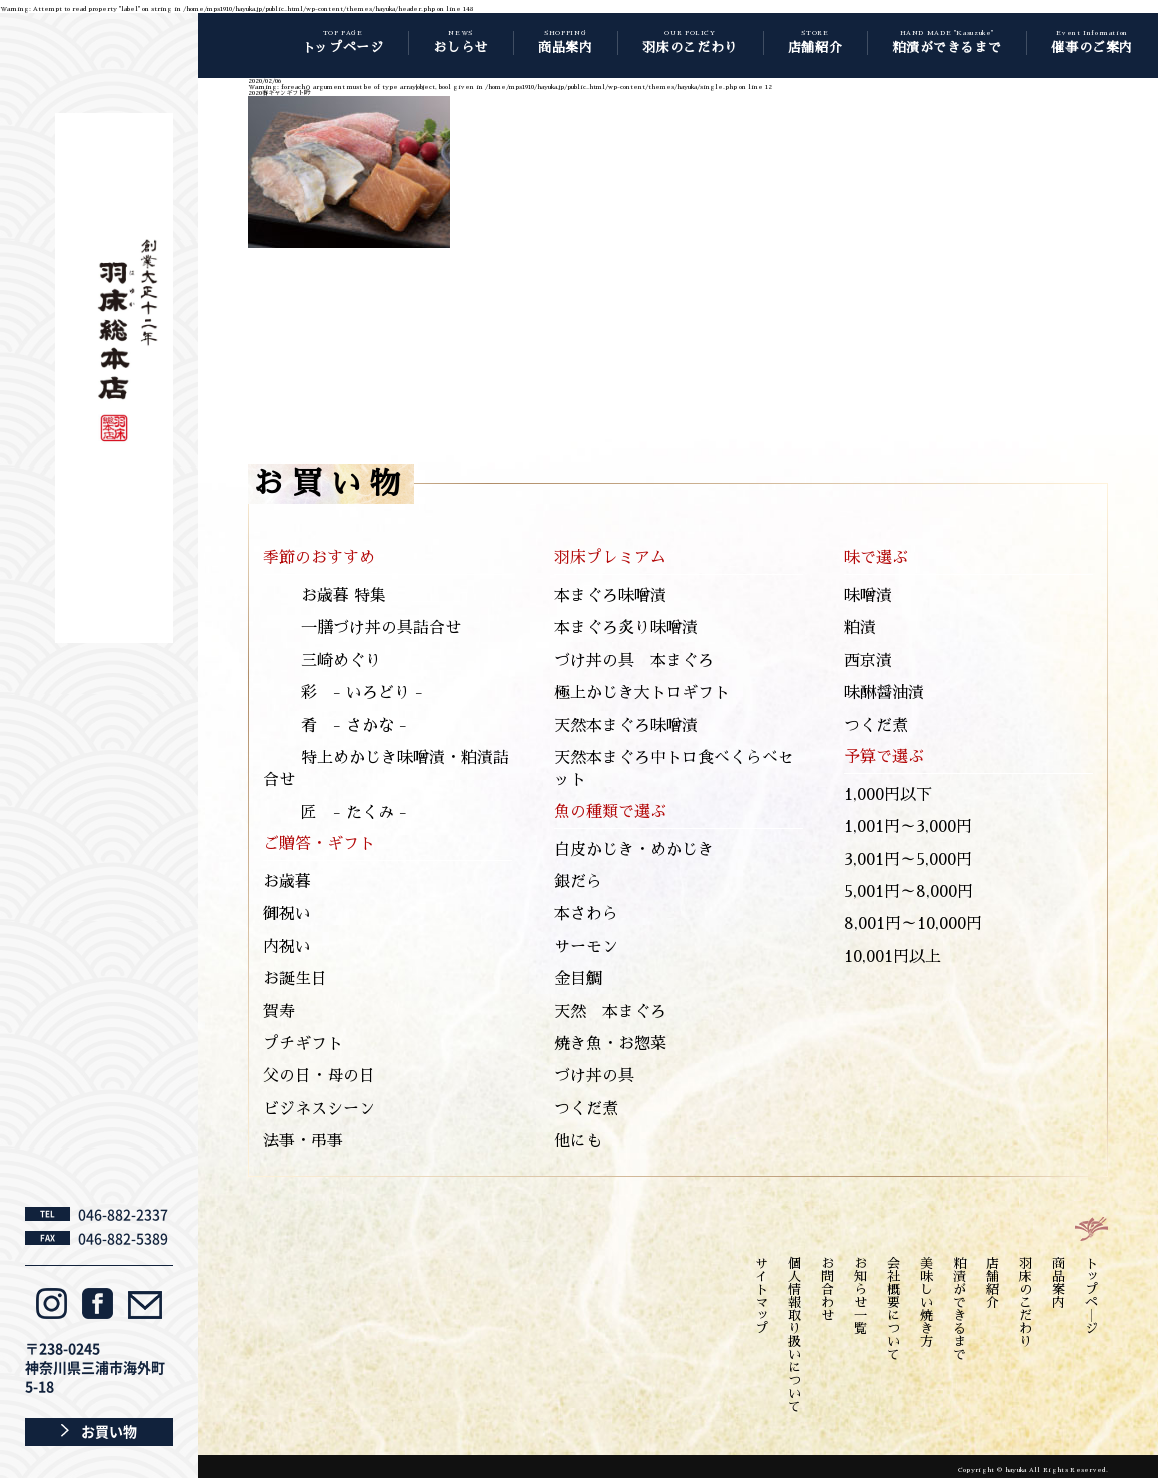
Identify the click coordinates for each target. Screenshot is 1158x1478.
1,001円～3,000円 (908, 827)
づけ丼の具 (594, 1076)
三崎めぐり (341, 661)
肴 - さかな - (354, 726)
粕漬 (860, 628)
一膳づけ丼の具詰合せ (381, 628)
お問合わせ (827, 1289)
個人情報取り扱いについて (794, 1335)
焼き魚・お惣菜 (610, 1044)
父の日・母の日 (319, 1076)
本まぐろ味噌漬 (610, 596)
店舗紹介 (992, 1283)
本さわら (586, 914)
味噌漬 (868, 596)
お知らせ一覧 (860, 1296)
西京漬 (868, 661)
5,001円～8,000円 (908, 892)
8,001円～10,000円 (913, 924)
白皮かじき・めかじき (634, 850)
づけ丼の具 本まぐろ (634, 661)
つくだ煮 (586, 1109)
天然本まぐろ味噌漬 (626, 726)
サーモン (586, 947)
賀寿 (279, 1012)
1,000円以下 (888, 795)
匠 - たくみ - (354, 813)
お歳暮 (287, 882)
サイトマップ (761, 1296)
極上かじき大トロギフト (642, 693)
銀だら (578, 882)
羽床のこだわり (1025, 1302)
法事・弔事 (303, 1141)
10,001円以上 (892, 957)
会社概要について (893, 1309)
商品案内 (1058, 1283)
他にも (578, 1141)
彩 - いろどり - (362, 693)
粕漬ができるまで (959, 1309)
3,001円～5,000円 (908, 860)
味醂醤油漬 (884, 693)
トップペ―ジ (1091, 1296)
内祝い (287, 947)
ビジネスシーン (319, 1109)
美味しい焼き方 (926, 1302)
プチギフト (303, 1044)
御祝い (287, 914)
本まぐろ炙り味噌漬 (626, 628)
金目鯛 (578, 979)
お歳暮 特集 (343, 596)
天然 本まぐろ (610, 1012)
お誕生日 (295, 979)
